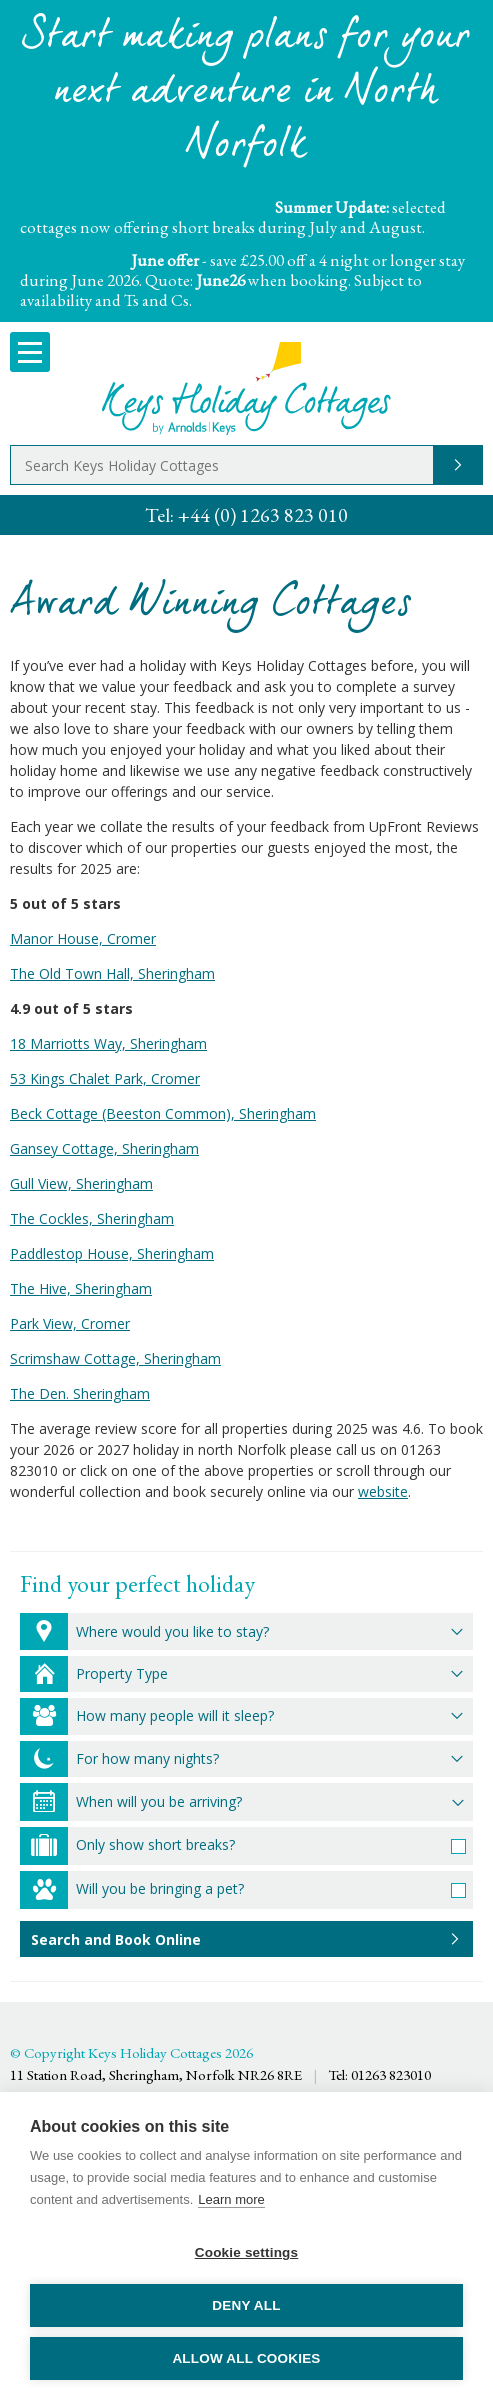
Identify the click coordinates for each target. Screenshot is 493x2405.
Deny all (246, 2305)
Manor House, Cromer (83, 938)
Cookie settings (247, 2252)
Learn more (231, 2199)
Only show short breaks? (155, 1844)
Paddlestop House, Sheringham (112, 1253)
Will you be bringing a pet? (160, 1888)
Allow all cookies (246, 2358)
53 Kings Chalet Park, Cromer (105, 1078)
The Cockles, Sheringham (92, 1218)
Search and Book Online (116, 1939)
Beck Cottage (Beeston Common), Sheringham (163, 1113)
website (383, 1491)
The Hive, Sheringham (81, 1288)
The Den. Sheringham (80, 1393)
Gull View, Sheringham (81, 1183)
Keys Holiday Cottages (246, 388)
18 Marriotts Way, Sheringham (108, 1043)
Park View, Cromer (70, 1323)
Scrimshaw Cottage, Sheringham (115, 1358)
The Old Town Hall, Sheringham (112, 973)
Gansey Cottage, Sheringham (104, 1148)
